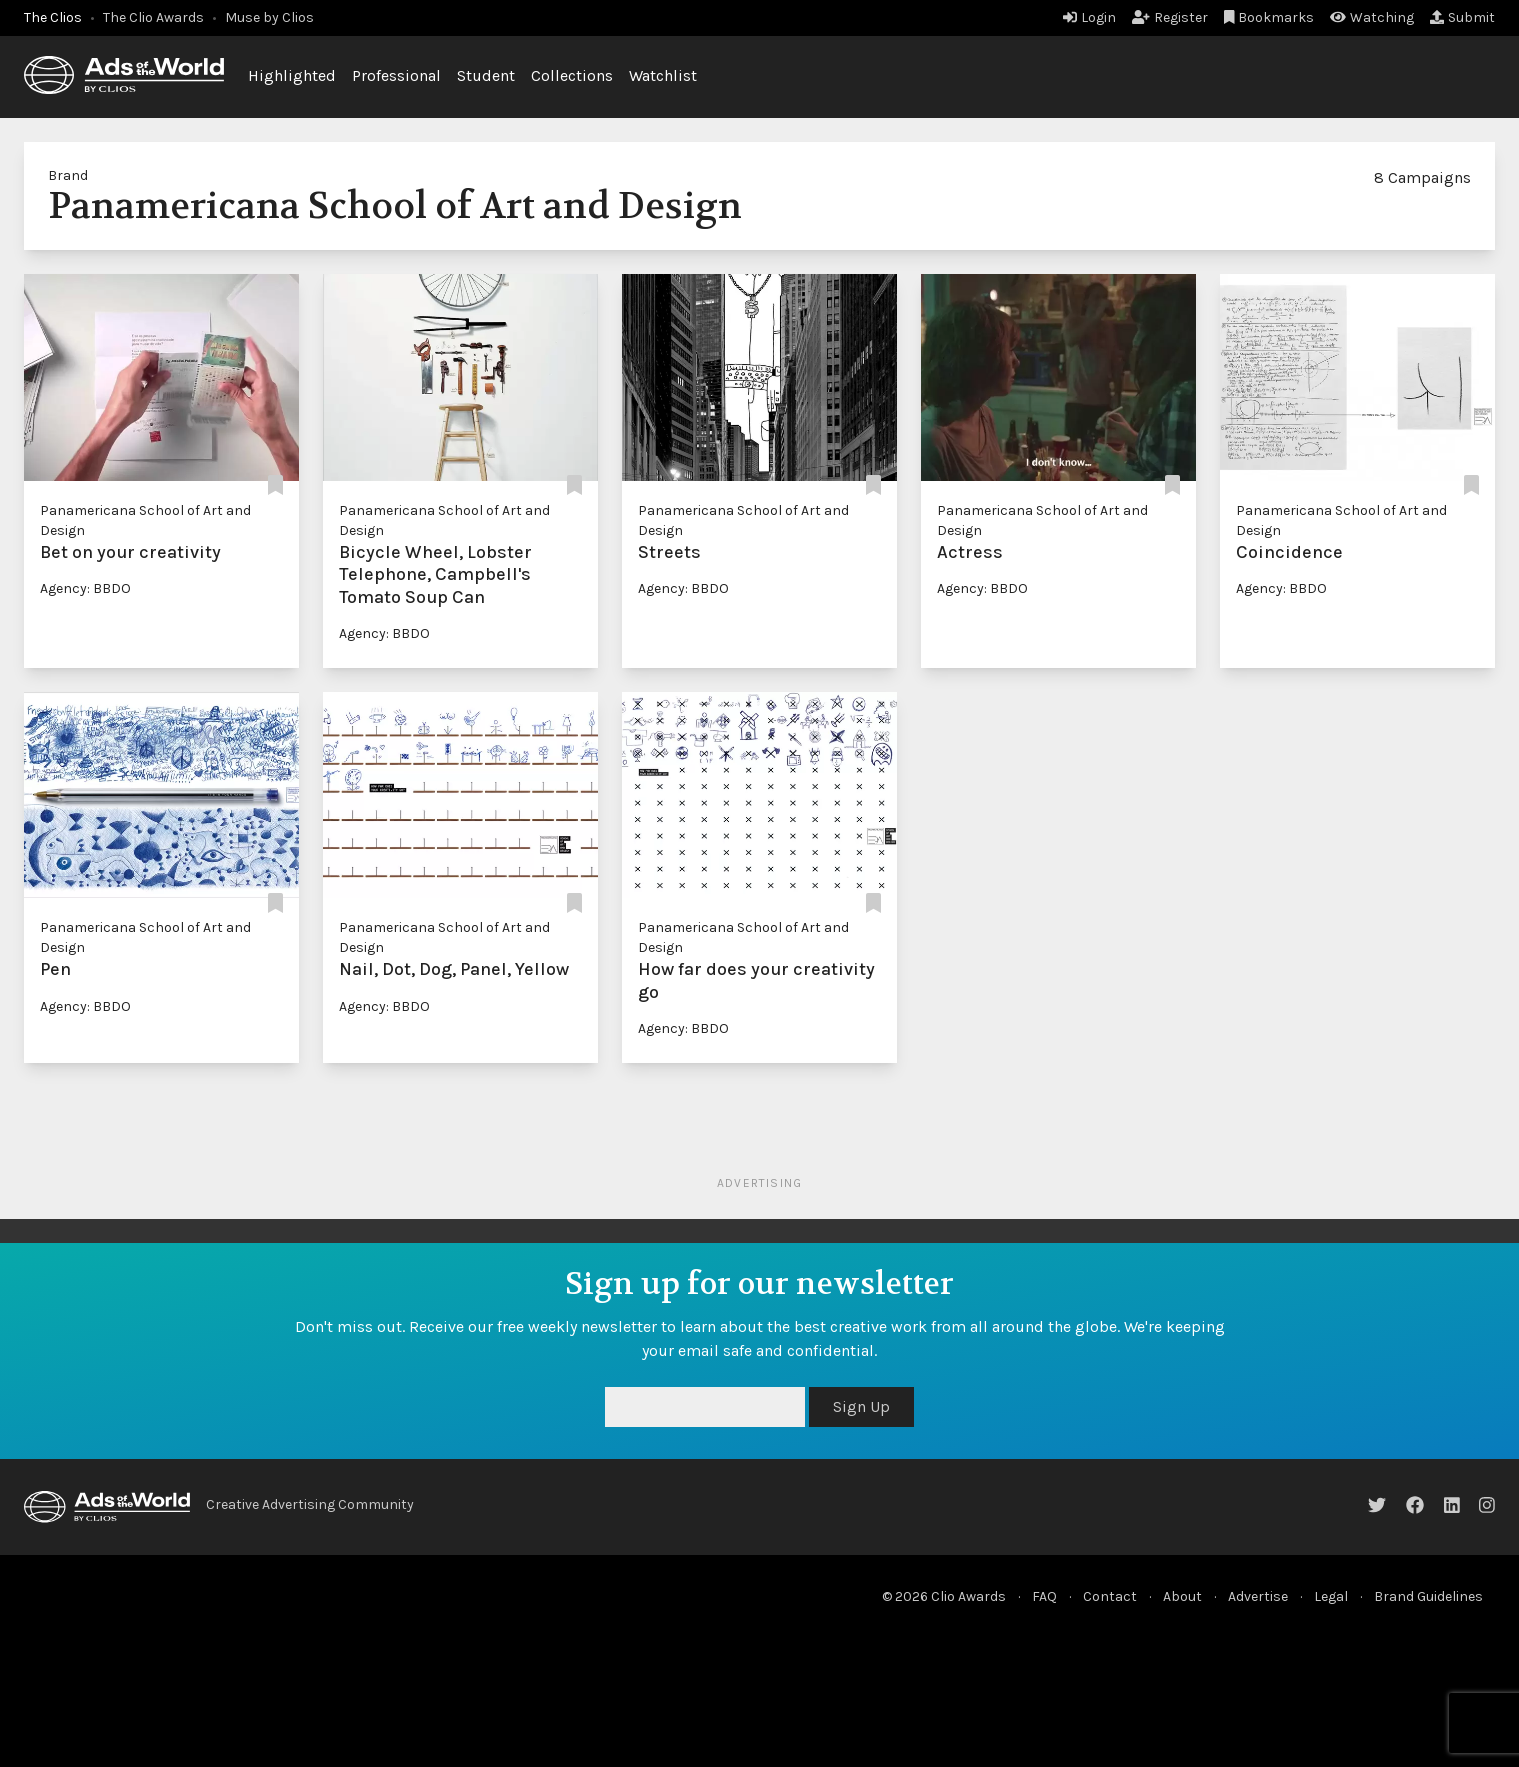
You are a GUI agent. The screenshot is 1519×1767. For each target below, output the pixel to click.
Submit (1462, 17)
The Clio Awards (153, 17)
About (1182, 1596)
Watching (1372, 17)
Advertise (1258, 1596)
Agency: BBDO (85, 588)
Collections (572, 75)
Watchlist (663, 75)
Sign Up (861, 1406)
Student (486, 75)
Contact (1110, 1596)
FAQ (1044, 1596)
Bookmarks (1269, 17)
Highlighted (292, 75)
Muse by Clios (269, 17)
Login (1089, 17)
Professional (396, 75)
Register (1170, 17)
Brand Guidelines (1428, 1596)
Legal (1331, 1596)
